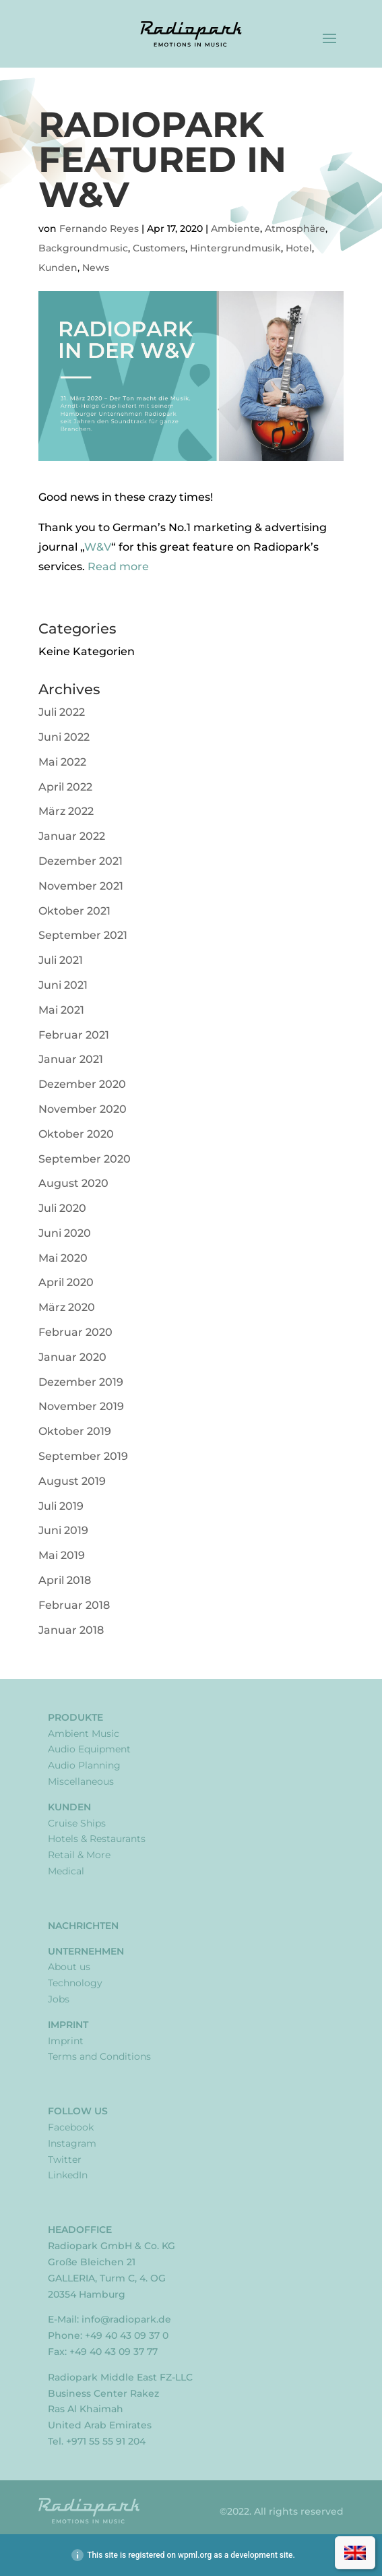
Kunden (57, 268)
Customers (159, 248)
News (95, 268)
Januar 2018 (71, 1630)
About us (69, 1967)
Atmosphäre (295, 228)
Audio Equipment (89, 1749)
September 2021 (82, 935)
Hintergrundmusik (235, 248)
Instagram (72, 2143)
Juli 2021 (60, 960)
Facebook (71, 2127)
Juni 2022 (64, 737)
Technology (75, 1983)
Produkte (75, 1717)
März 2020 (66, 1307)
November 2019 (81, 1406)
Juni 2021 (63, 985)
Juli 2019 (61, 1506)
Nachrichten (83, 1926)
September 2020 (84, 1159)
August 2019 (72, 1481)
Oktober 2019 (74, 1431)
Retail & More (79, 1855)
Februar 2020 (75, 1332)
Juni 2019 (63, 1530)
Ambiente (235, 228)
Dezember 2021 (80, 861)
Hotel (299, 248)
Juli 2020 (62, 1208)
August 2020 (73, 1183)
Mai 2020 (63, 1258)
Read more (118, 566)
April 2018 (64, 1580)
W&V (97, 547)
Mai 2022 (62, 762)
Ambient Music (83, 1733)
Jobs (58, 1999)
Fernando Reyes (99, 228)
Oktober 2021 (74, 910)
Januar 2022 (71, 836)
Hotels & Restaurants (97, 1839)
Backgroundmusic (83, 248)
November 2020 (82, 1109)
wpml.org (195, 2555)
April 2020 (66, 1282)
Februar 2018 (74, 1605)
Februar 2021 (73, 1035)
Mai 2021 (61, 1010)
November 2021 (80, 886)
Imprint (68, 2025)
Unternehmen (86, 1951)
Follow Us (78, 2111)
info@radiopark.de (126, 2319)
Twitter (65, 2159)
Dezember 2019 (80, 1382)
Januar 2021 (70, 1059)
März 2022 (66, 811)
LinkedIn (68, 2175)
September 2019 (83, 1456)
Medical (66, 1871)
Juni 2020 (64, 1233)
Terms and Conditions (99, 2056)
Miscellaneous (81, 1781)
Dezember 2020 (82, 1084)
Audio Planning (84, 1765)
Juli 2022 (61, 712)
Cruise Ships (77, 1823)
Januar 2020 (72, 1357)
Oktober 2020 (76, 1134)
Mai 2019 (61, 1555)
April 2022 (65, 786)
